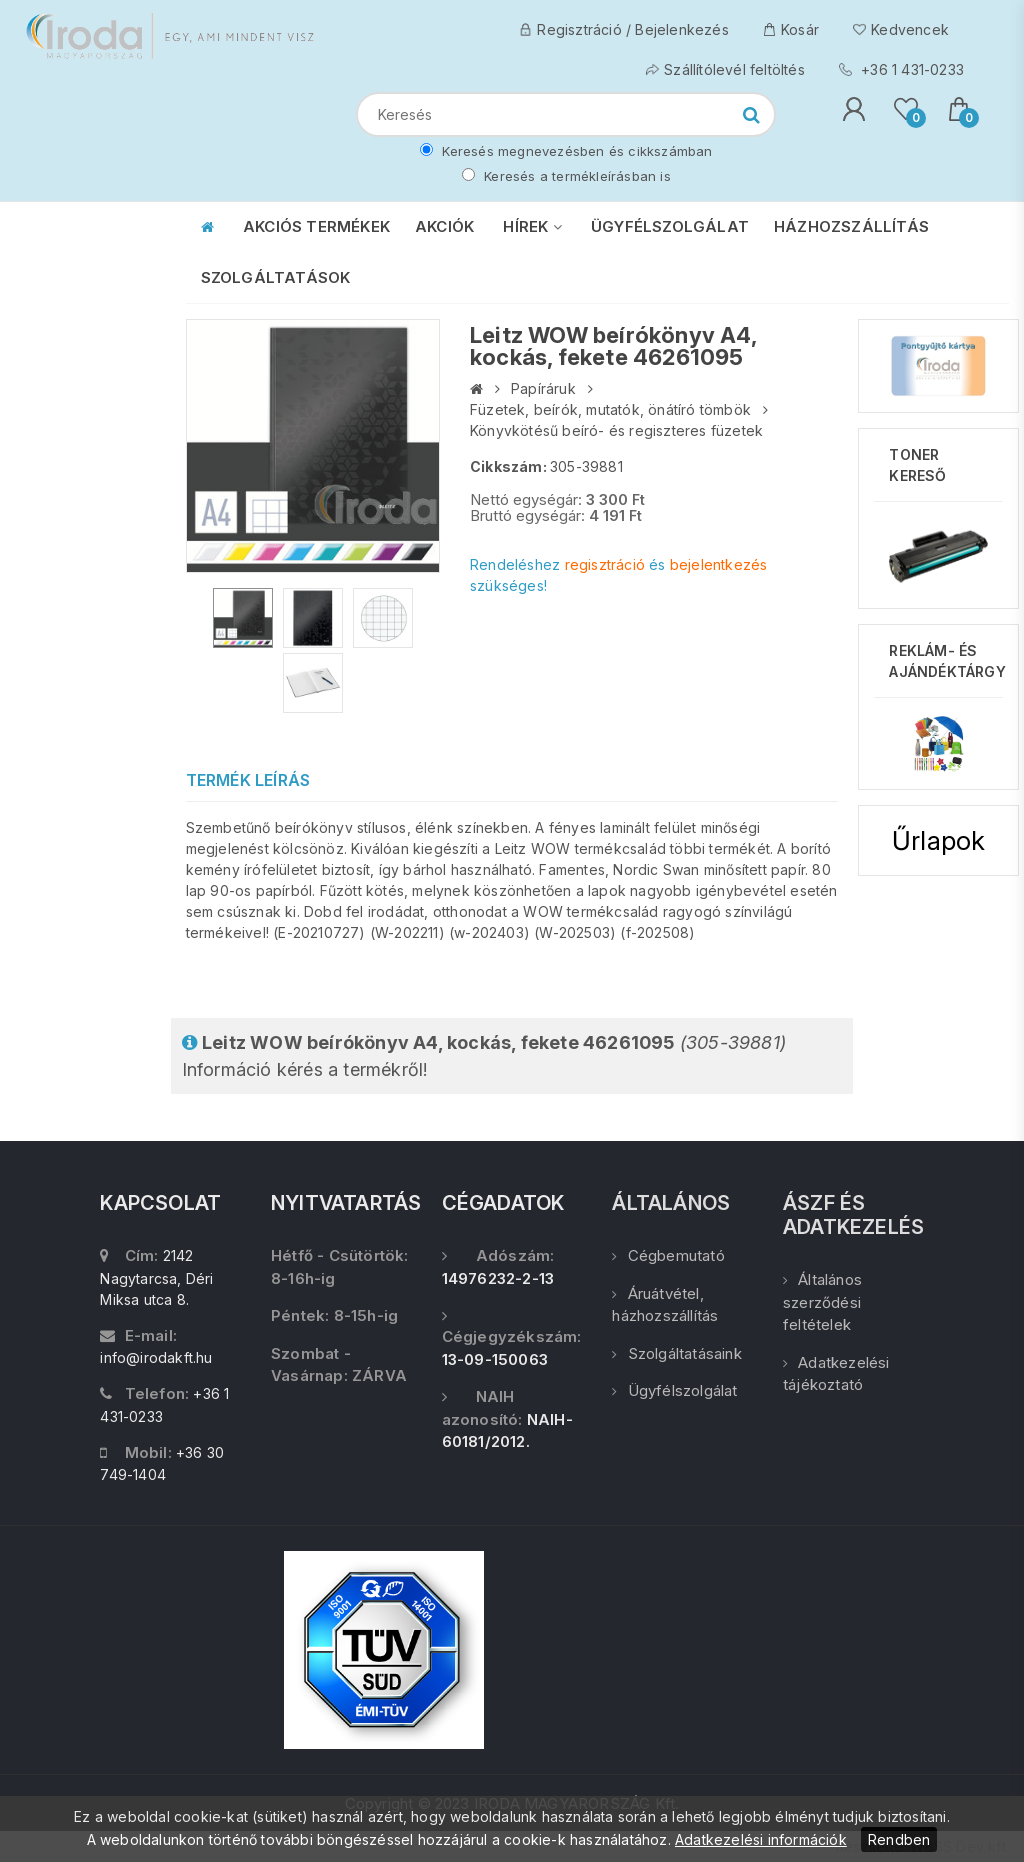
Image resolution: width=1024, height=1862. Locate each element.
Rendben (899, 1839)
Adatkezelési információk (761, 1839)
